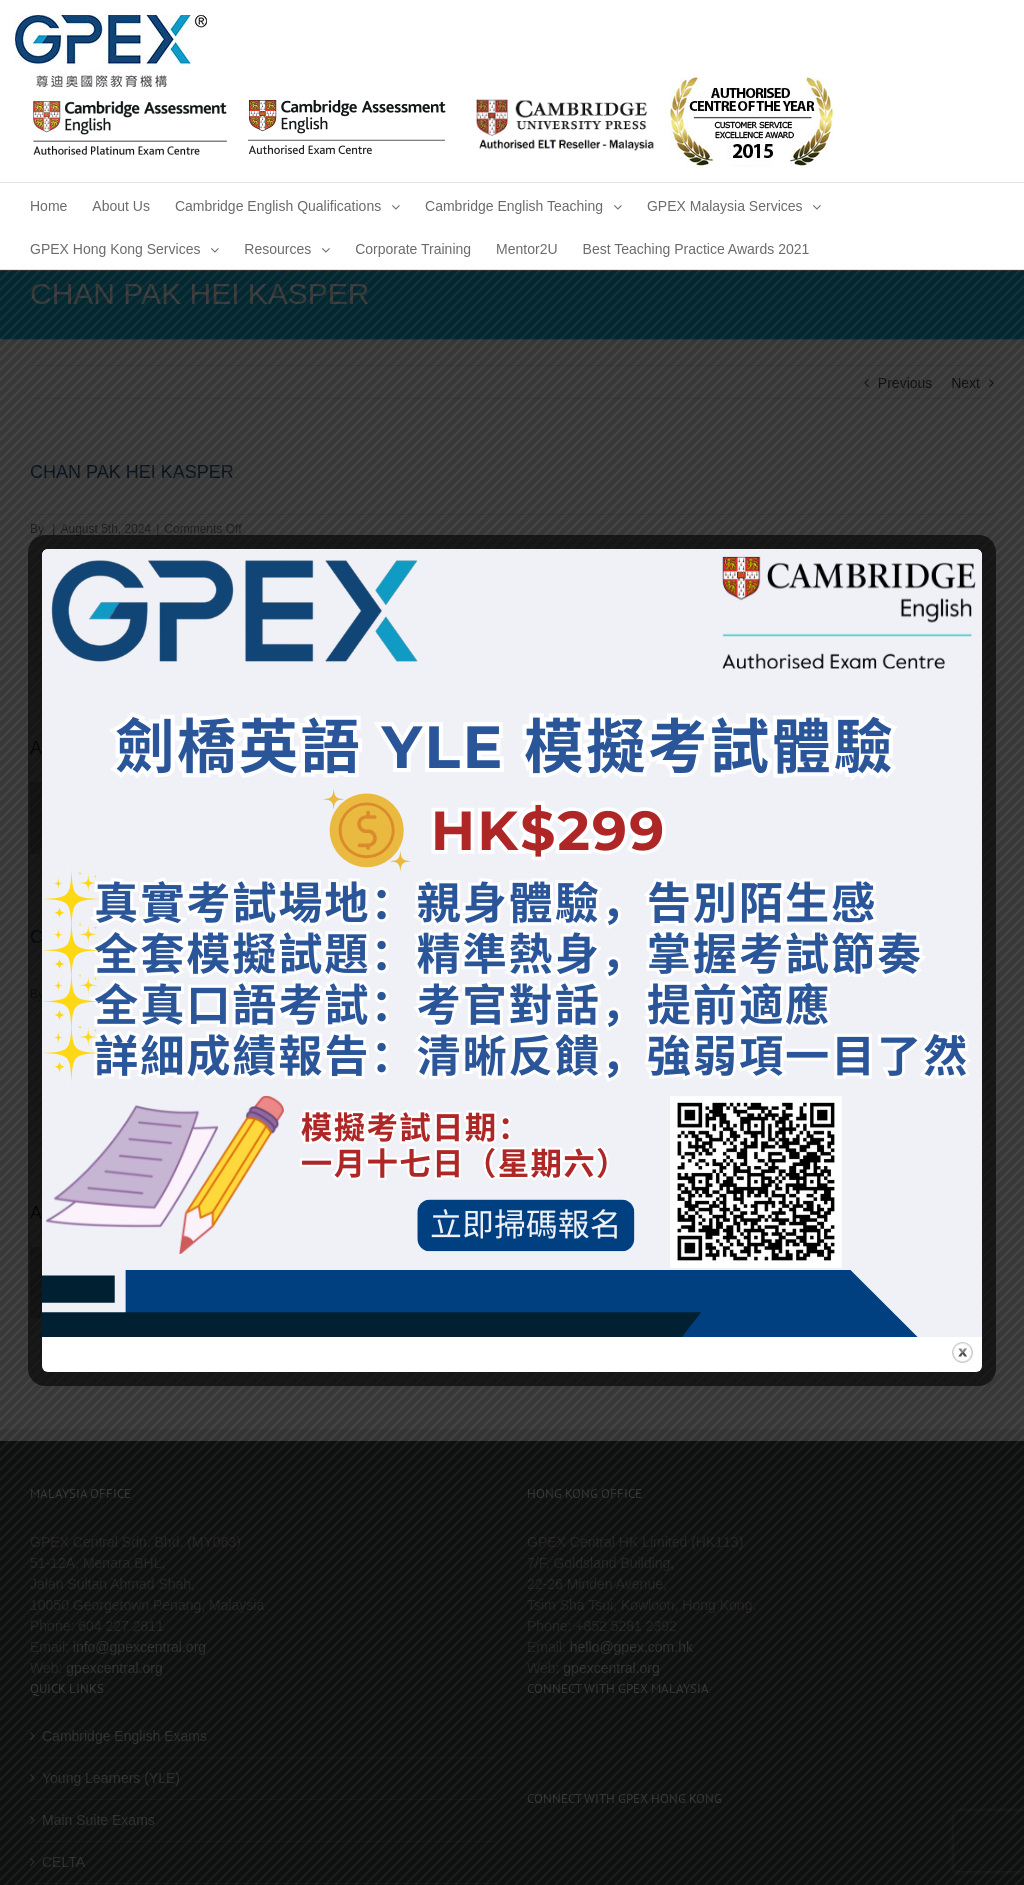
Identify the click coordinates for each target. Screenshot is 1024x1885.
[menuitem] (48, 204)
